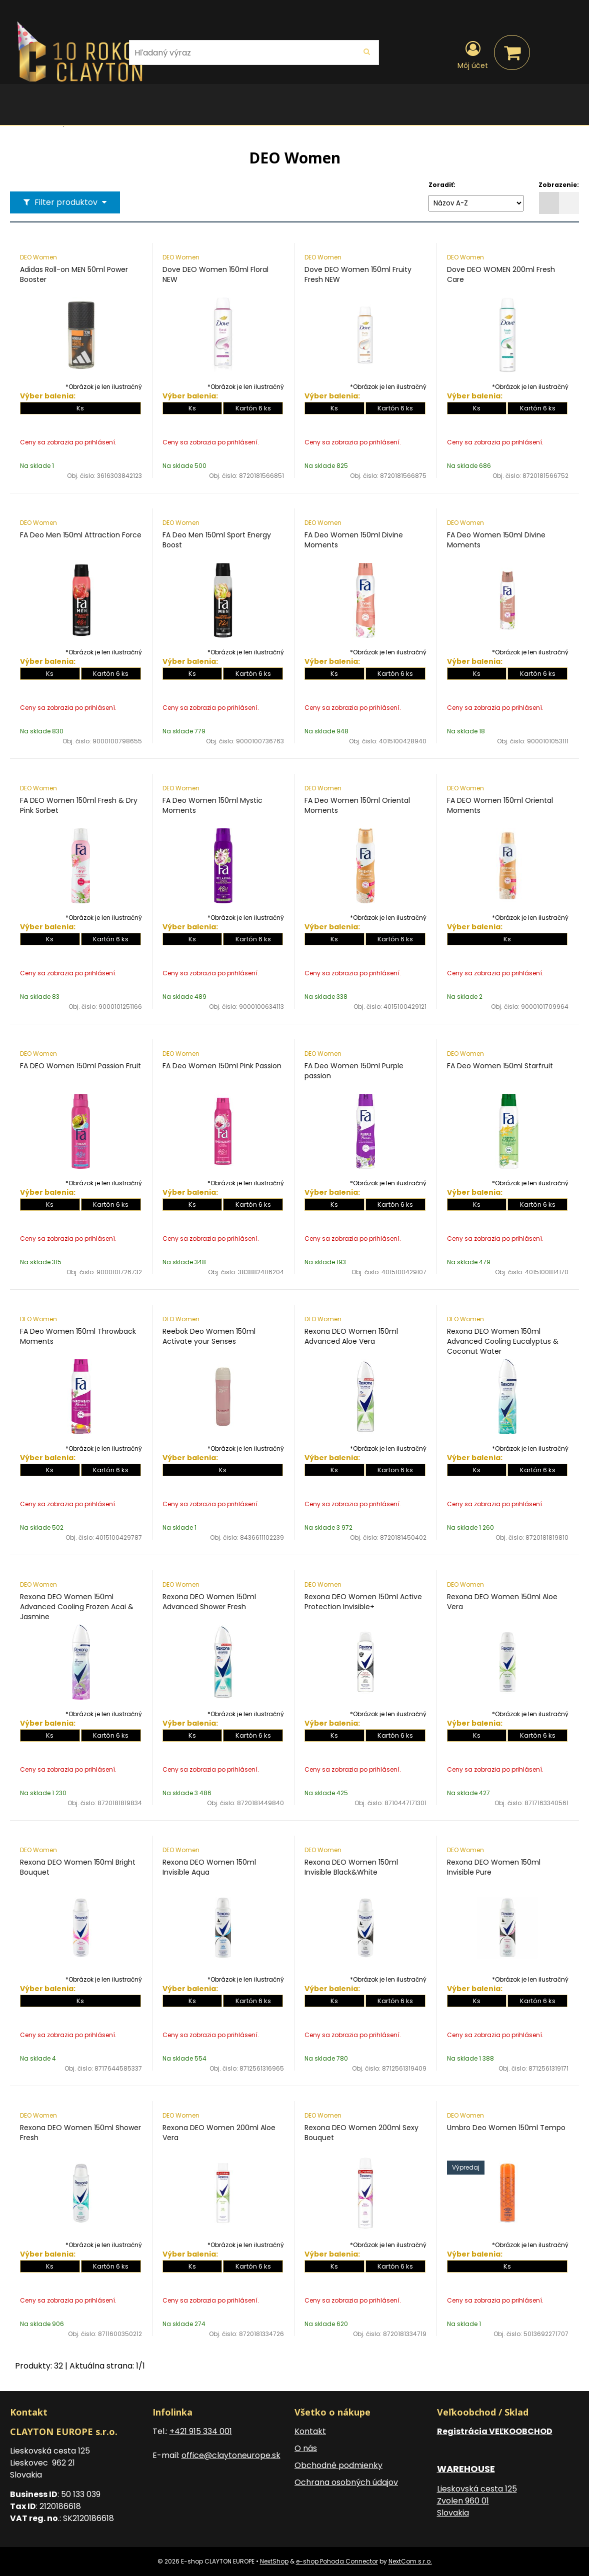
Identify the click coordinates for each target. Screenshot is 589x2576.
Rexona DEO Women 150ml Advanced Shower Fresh (209, 1602)
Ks (80, 408)
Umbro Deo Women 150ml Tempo (506, 2128)
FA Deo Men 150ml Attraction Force (81, 535)
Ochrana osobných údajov (346, 2482)
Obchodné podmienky (338, 2465)
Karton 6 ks (395, 1470)
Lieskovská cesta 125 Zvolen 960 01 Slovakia (477, 2501)
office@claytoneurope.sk (231, 2455)
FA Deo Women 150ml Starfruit (500, 1066)
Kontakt (310, 2431)
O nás (305, 2448)
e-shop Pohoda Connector (337, 2561)
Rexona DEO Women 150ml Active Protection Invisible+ (363, 1602)
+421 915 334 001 (201, 2431)
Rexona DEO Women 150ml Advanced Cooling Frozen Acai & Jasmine (77, 1607)
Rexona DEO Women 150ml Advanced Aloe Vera (351, 1336)
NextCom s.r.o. (410, 2561)
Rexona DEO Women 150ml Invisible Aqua (209, 1867)
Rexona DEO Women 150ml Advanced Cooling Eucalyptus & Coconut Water (502, 1341)
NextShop (274, 2561)
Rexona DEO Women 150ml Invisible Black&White (351, 1867)
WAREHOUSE (466, 2469)
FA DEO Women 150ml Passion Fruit (80, 1066)
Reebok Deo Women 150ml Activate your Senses (209, 1336)
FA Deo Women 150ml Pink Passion (222, 1066)
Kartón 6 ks (253, 408)
